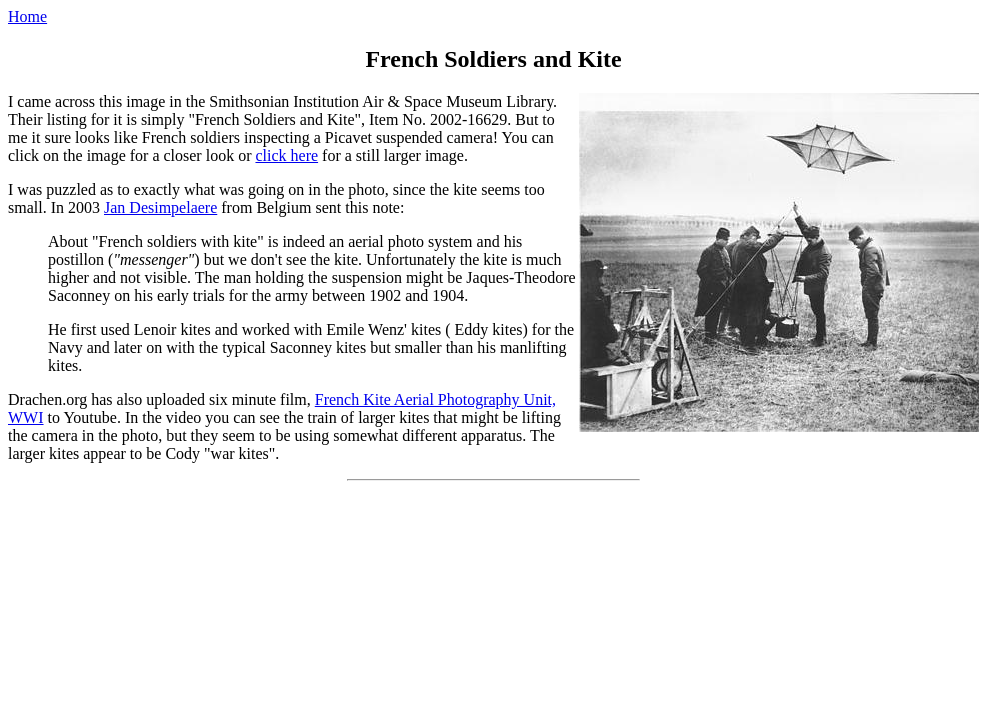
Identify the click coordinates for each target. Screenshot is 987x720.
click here (286, 155)
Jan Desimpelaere (160, 207)
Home (27, 16)
